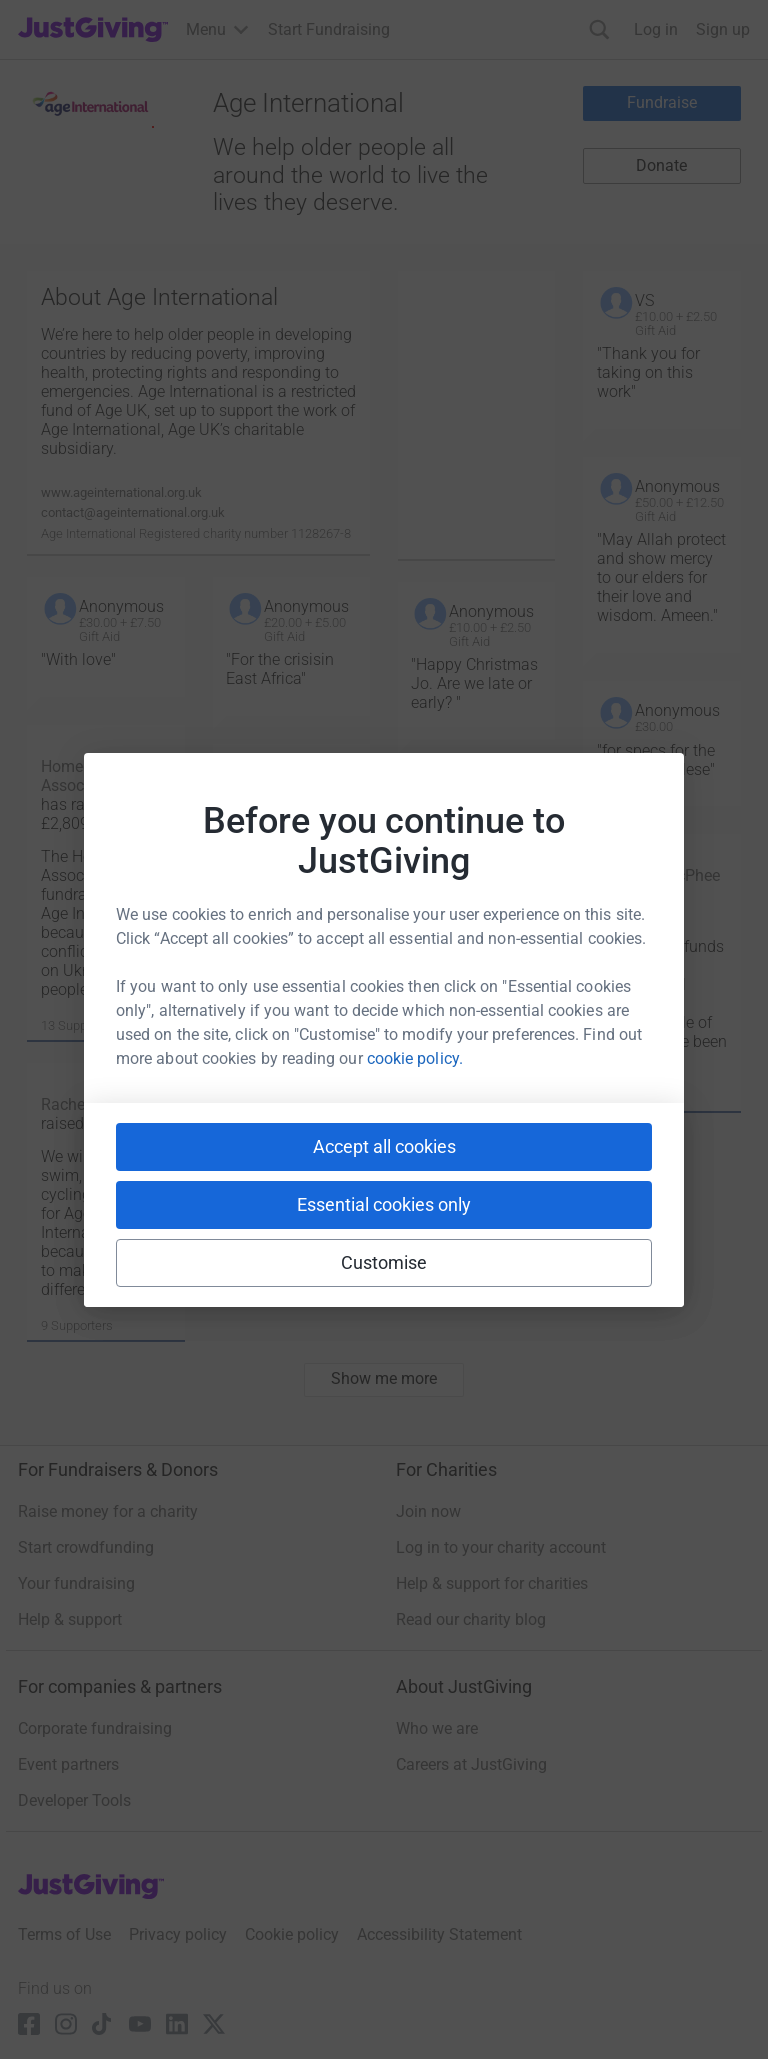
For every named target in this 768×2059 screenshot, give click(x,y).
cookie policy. (415, 1058)
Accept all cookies (384, 1146)
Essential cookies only (384, 1204)
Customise (384, 1262)
